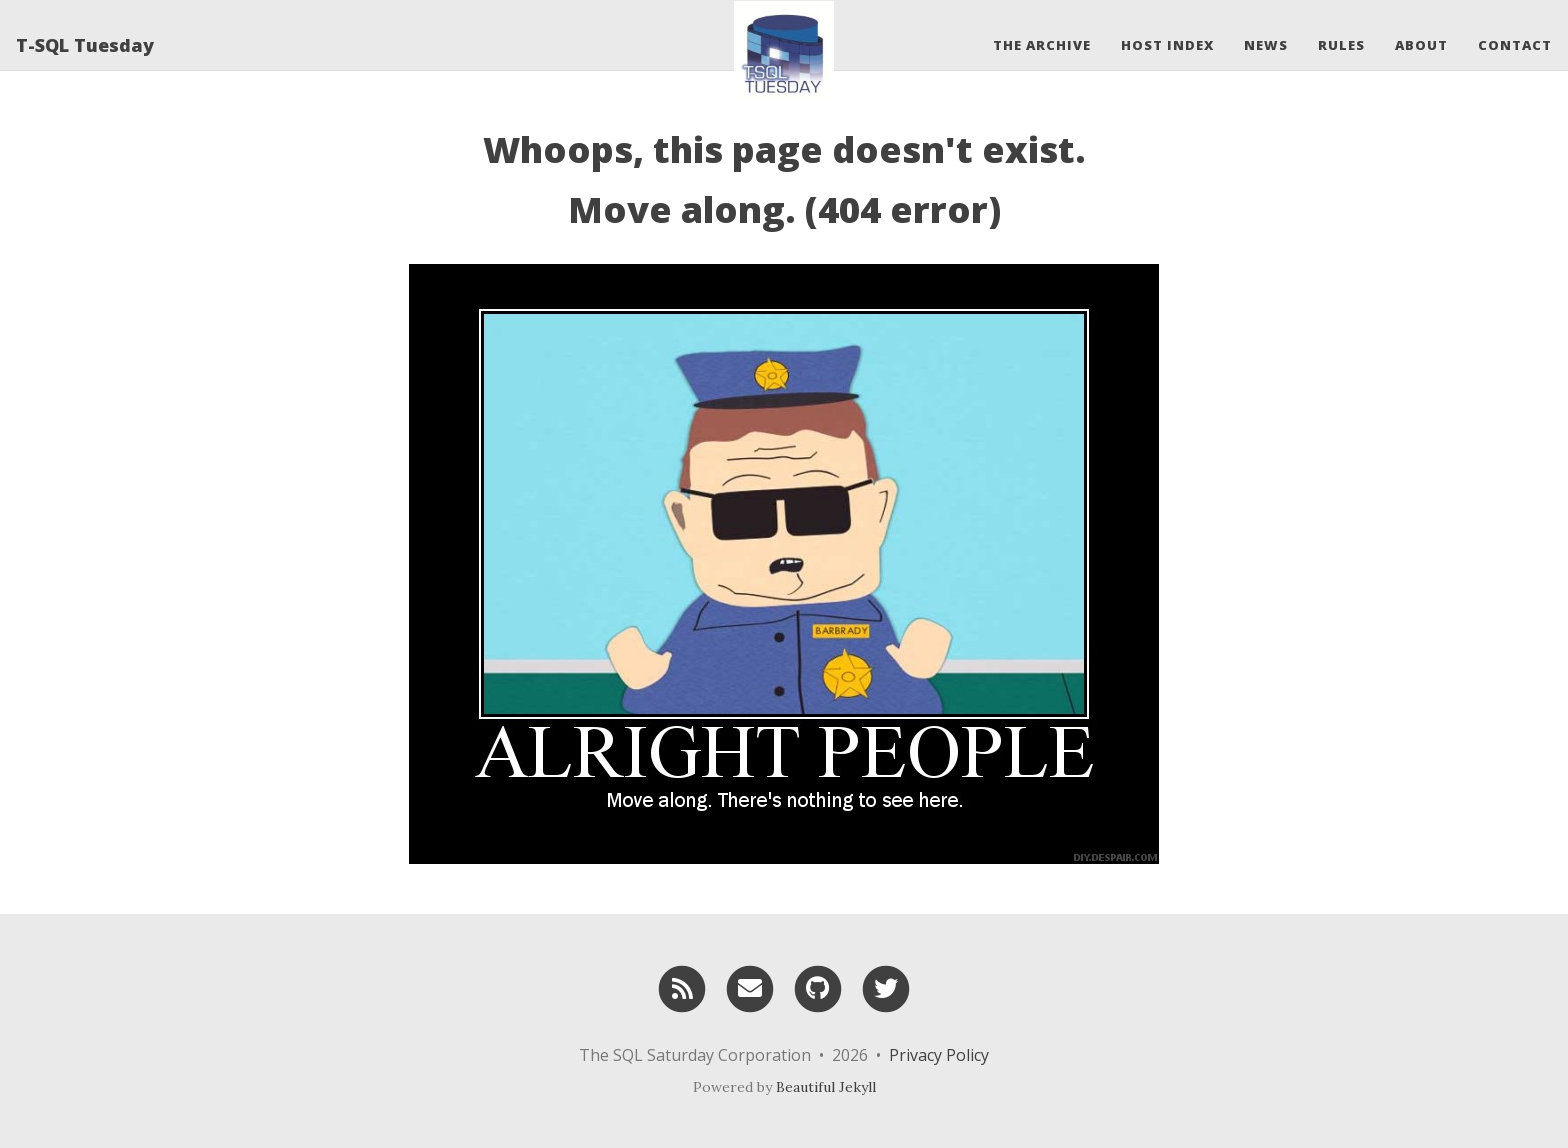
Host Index (1167, 45)
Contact (1515, 45)
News (1266, 45)
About (1421, 45)
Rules (1341, 45)
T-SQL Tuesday (85, 45)
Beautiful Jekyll (826, 1087)
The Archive (1042, 45)
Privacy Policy (939, 1055)
